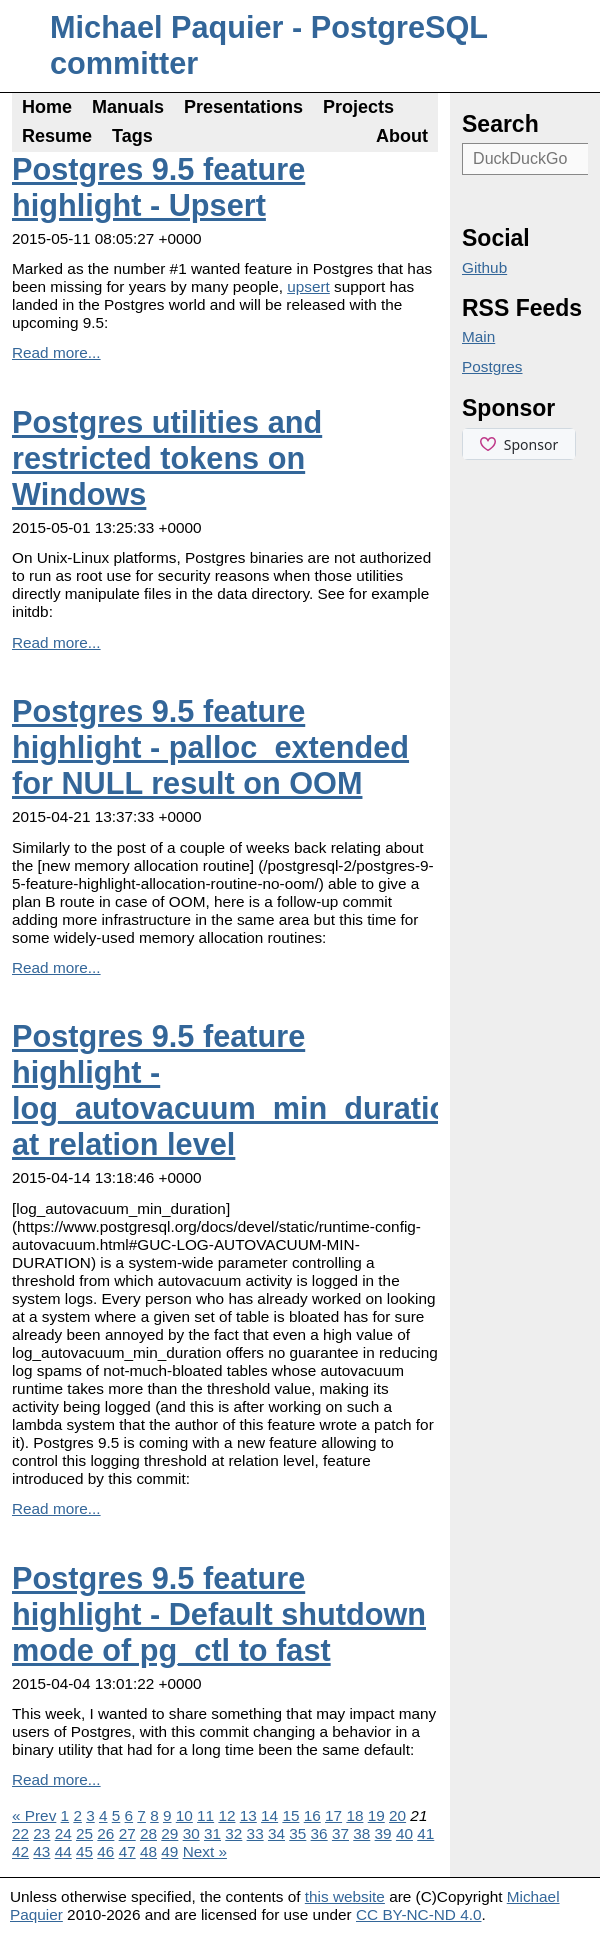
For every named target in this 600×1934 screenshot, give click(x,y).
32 (233, 1833)
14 (269, 1815)
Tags (132, 136)
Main (478, 336)
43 (41, 1851)
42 (20, 1851)
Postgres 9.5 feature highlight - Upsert (158, 187)
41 (425, 1833)
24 (63, 1833)
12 (226, 1815)
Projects (358, 107)
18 (354, 1815)
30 (191, 1833)
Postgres (492, 366)
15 (290, 1815)
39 (383, 1833)
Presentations (243, 107)
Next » (205, 1851)
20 (397, 1815)
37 (340, 1833)
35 (297, 1833)
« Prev (34, 1815)
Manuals (128, 107)
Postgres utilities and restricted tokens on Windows (167, 458)
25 (84, 1833)
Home (47, 107)
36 (319, 1833)
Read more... (56, 352)
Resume (57, 136)
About (402, 136)
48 (148, 1851)
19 (376, 1815)
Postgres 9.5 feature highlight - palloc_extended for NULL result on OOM (210, 747)
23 (41, 1833)
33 (255, 1833)
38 (361, 1833)
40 (404, 1833)
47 (127, 1851)
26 (105, 1833)
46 (105, 1851)
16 (312, 1815)
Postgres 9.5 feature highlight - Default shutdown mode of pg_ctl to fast (219, 1614)
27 (127, 1833)
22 (20, 1833)
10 (184, 1815)
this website (345, 1896)
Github (484, 267)
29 (169, 1833)
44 (63, 1851)
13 (248, 1815)
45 (84, 1851)
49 (169, 1851)
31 (212, 1833)
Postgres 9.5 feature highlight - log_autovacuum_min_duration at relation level (239, 1090)
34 (276, 1833)
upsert (308, 286)
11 (205, 1815)
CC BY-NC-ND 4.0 (419, 1914)
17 (333, 1815)
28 (148, 1833)
